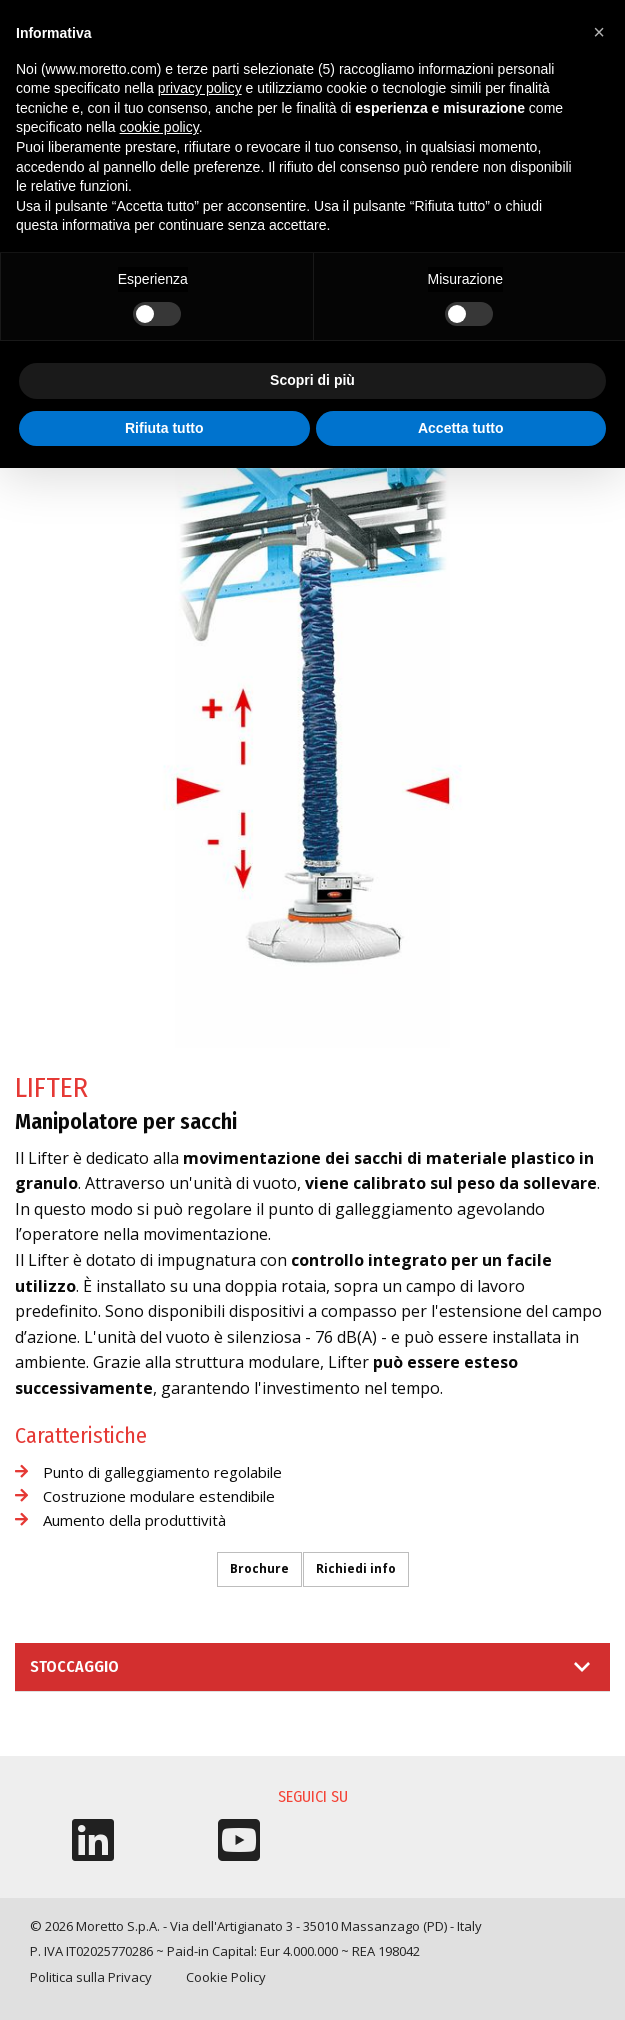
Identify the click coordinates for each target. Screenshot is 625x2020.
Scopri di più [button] (312, 380)
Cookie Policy (226, 1977)
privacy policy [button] (200, 88)
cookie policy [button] (159, 127)
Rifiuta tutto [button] (164, 428)
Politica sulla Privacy (91, 1977)
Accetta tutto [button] (461, 428)
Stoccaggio (74, 1666)
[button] (599, 32)
